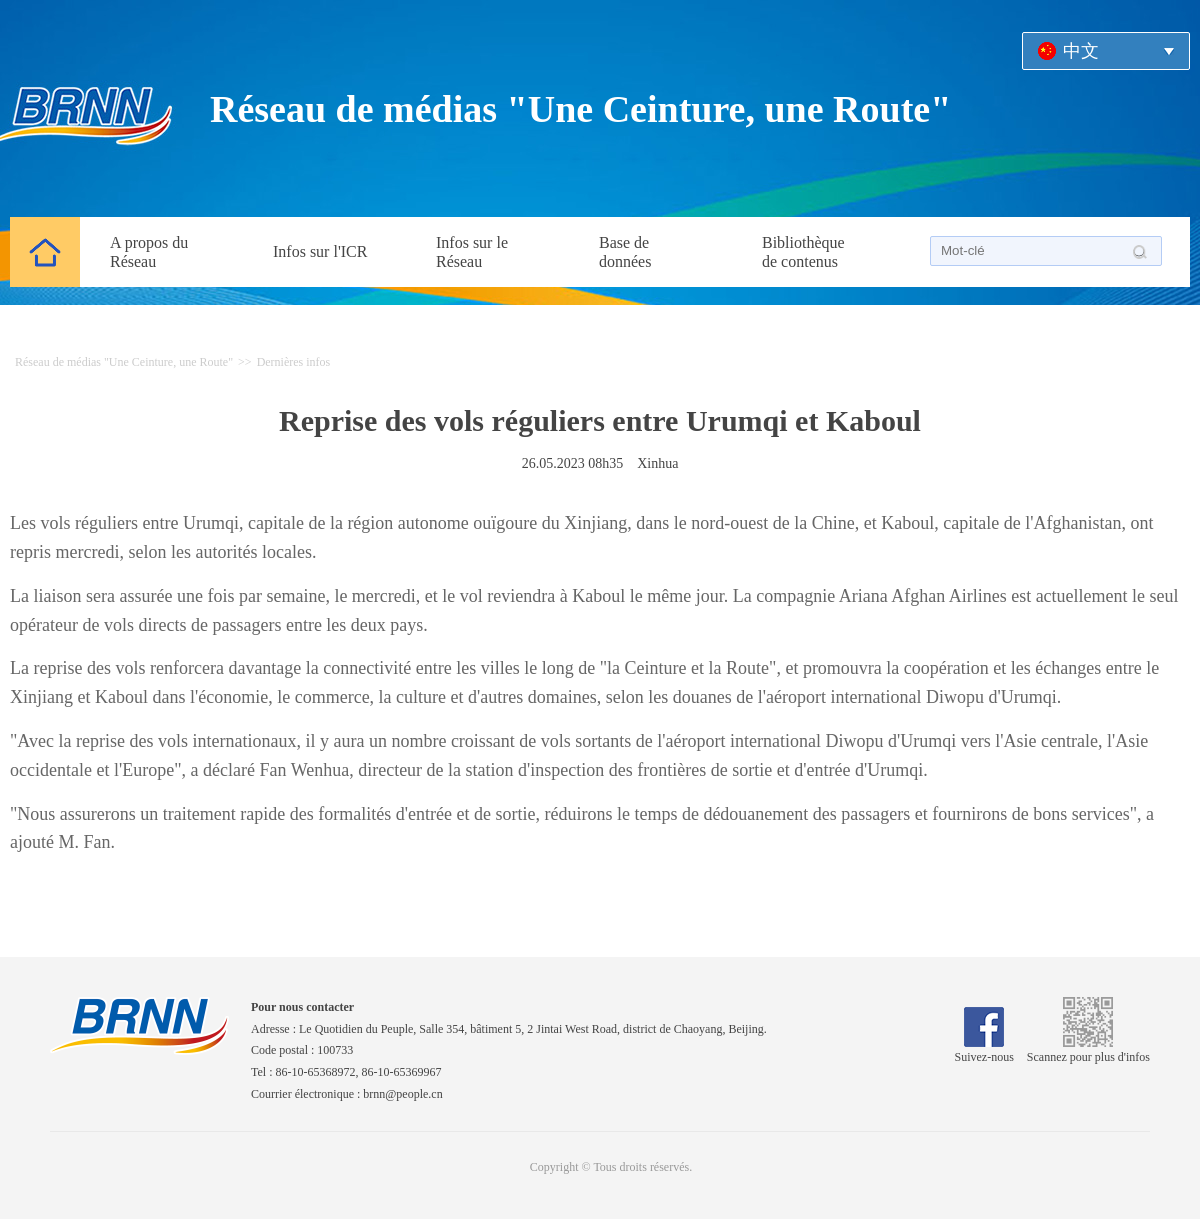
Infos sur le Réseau (472, 252)
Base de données (625, 252)
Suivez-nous (984, 1050)
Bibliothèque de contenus (803, 252)
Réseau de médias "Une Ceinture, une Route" (580, 109)
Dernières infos (294, 362)
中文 (1081, 51)
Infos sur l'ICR (320, 251)
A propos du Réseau (149, 252)
